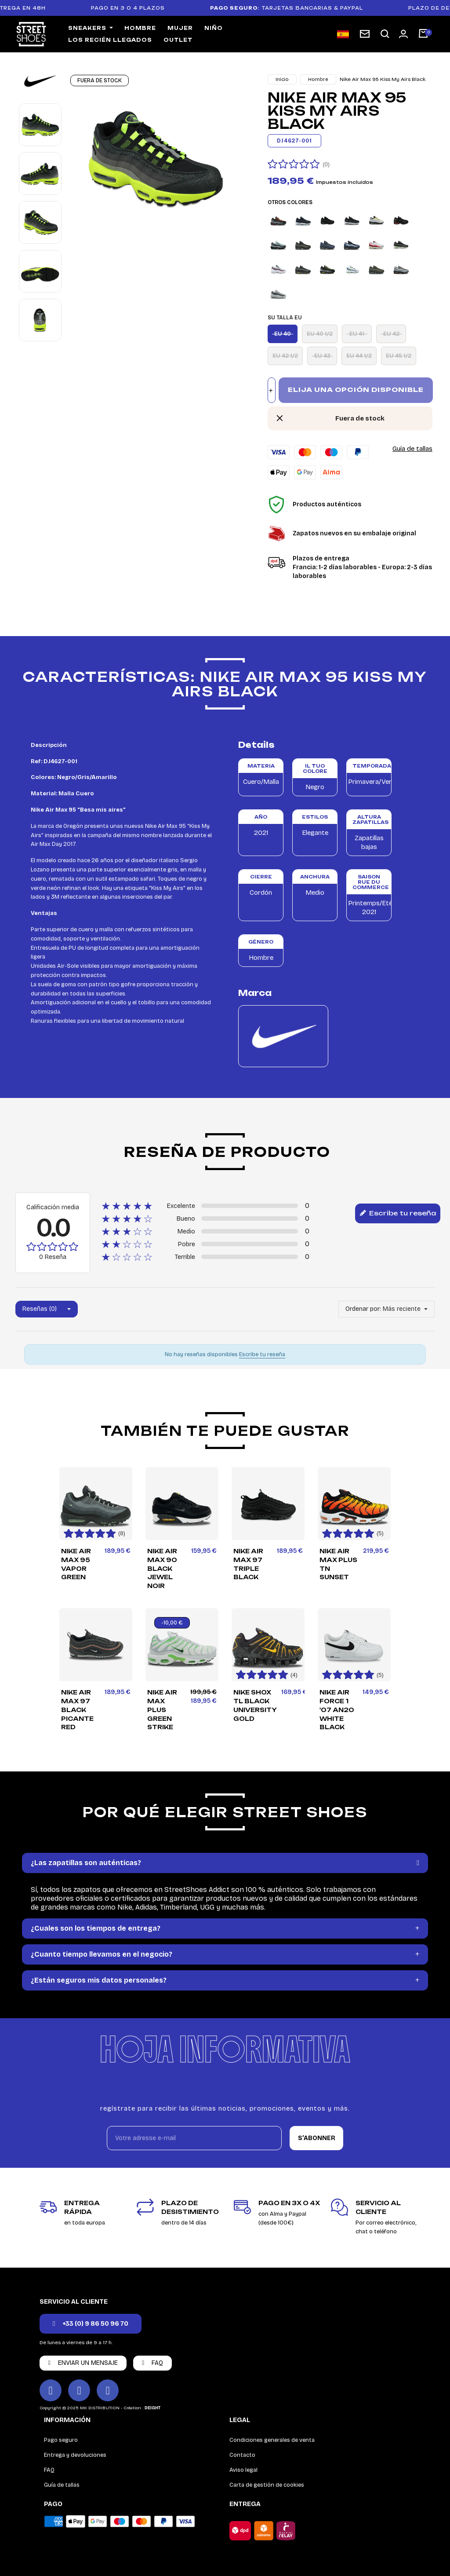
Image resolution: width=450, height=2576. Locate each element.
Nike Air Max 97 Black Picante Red (77, 1710)
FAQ (49, 2470)
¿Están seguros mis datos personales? (99, 1980)
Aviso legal (243, 2470)
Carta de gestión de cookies (266, 2484)
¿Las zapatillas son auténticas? (86, 1863)
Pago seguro (61, 2440)
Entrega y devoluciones (75, 2455)
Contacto (242, 2455)
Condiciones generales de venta (272, 2440)
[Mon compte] (403, 34)
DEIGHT (152, 2408)
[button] (385, 34)
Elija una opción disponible (356, 389)
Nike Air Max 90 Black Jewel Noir (162, 1568)
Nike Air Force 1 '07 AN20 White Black (336, 1710)
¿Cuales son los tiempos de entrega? (95, 1928)
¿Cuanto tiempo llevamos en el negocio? (101, 1954)
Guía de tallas (412, 449)
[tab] (225, 1863)
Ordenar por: (363, 1309)
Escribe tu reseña (397, 1213)
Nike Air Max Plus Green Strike (162, 1710)
